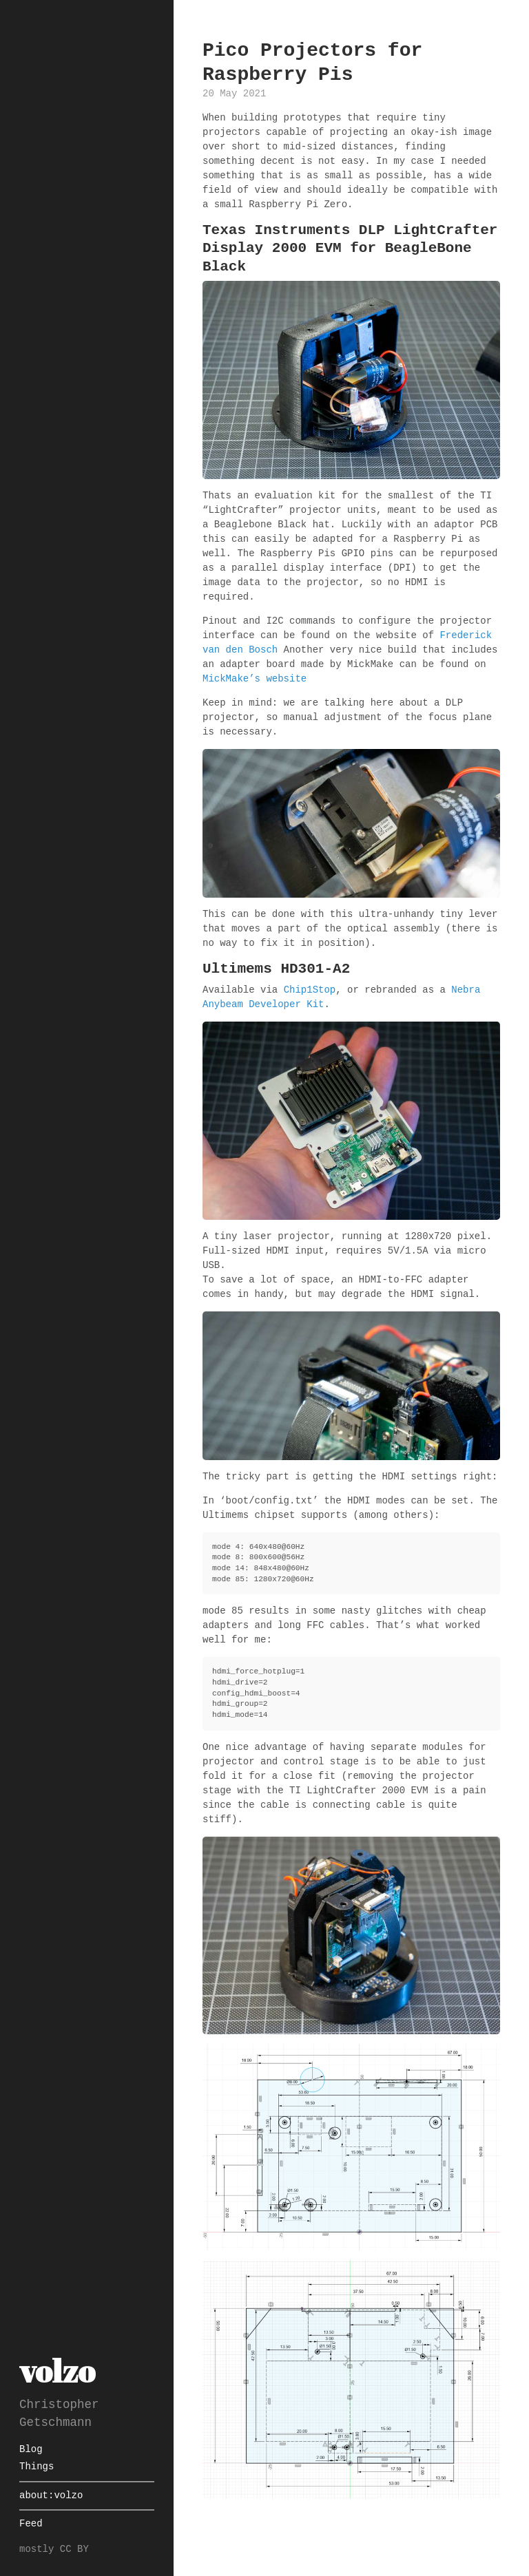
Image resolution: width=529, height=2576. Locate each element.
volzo (57, 2371)
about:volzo (51, 2495)
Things (36, 2466)
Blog (31, 2449)
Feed (31, 2524)
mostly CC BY (54, 2549)
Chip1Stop (310, 990)
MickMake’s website (255, 679)
